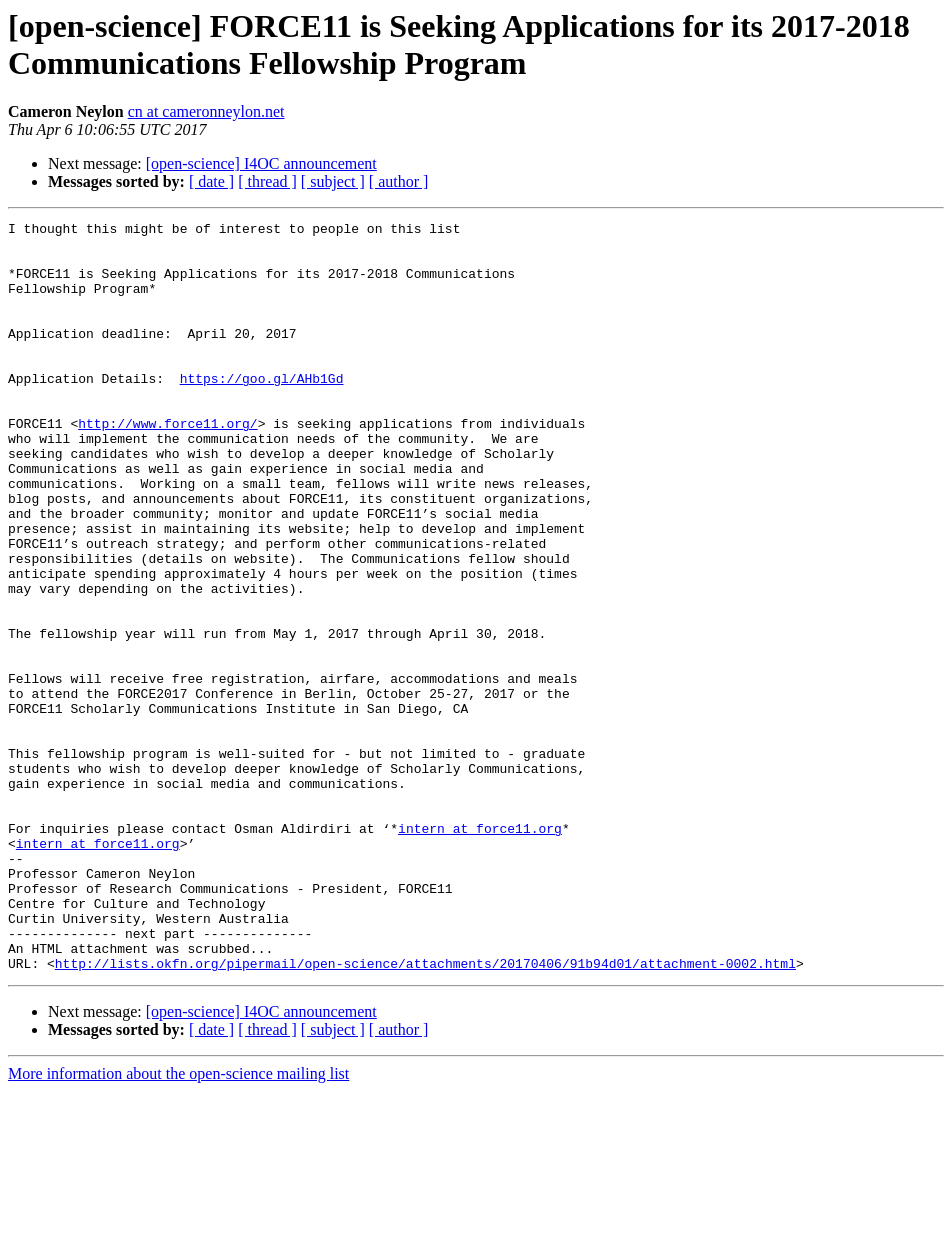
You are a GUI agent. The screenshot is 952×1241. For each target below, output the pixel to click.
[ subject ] (333, 181)
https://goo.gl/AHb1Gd (262, 411)
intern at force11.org (480, 951)
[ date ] (211, 181)
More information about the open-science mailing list (178, 1223)
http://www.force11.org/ (167, 465)
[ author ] (399, 181)
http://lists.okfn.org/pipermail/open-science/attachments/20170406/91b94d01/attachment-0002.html (425, 1113)
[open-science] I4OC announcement (261, 163)
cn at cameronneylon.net (206, 111)
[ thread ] (267, 181)
